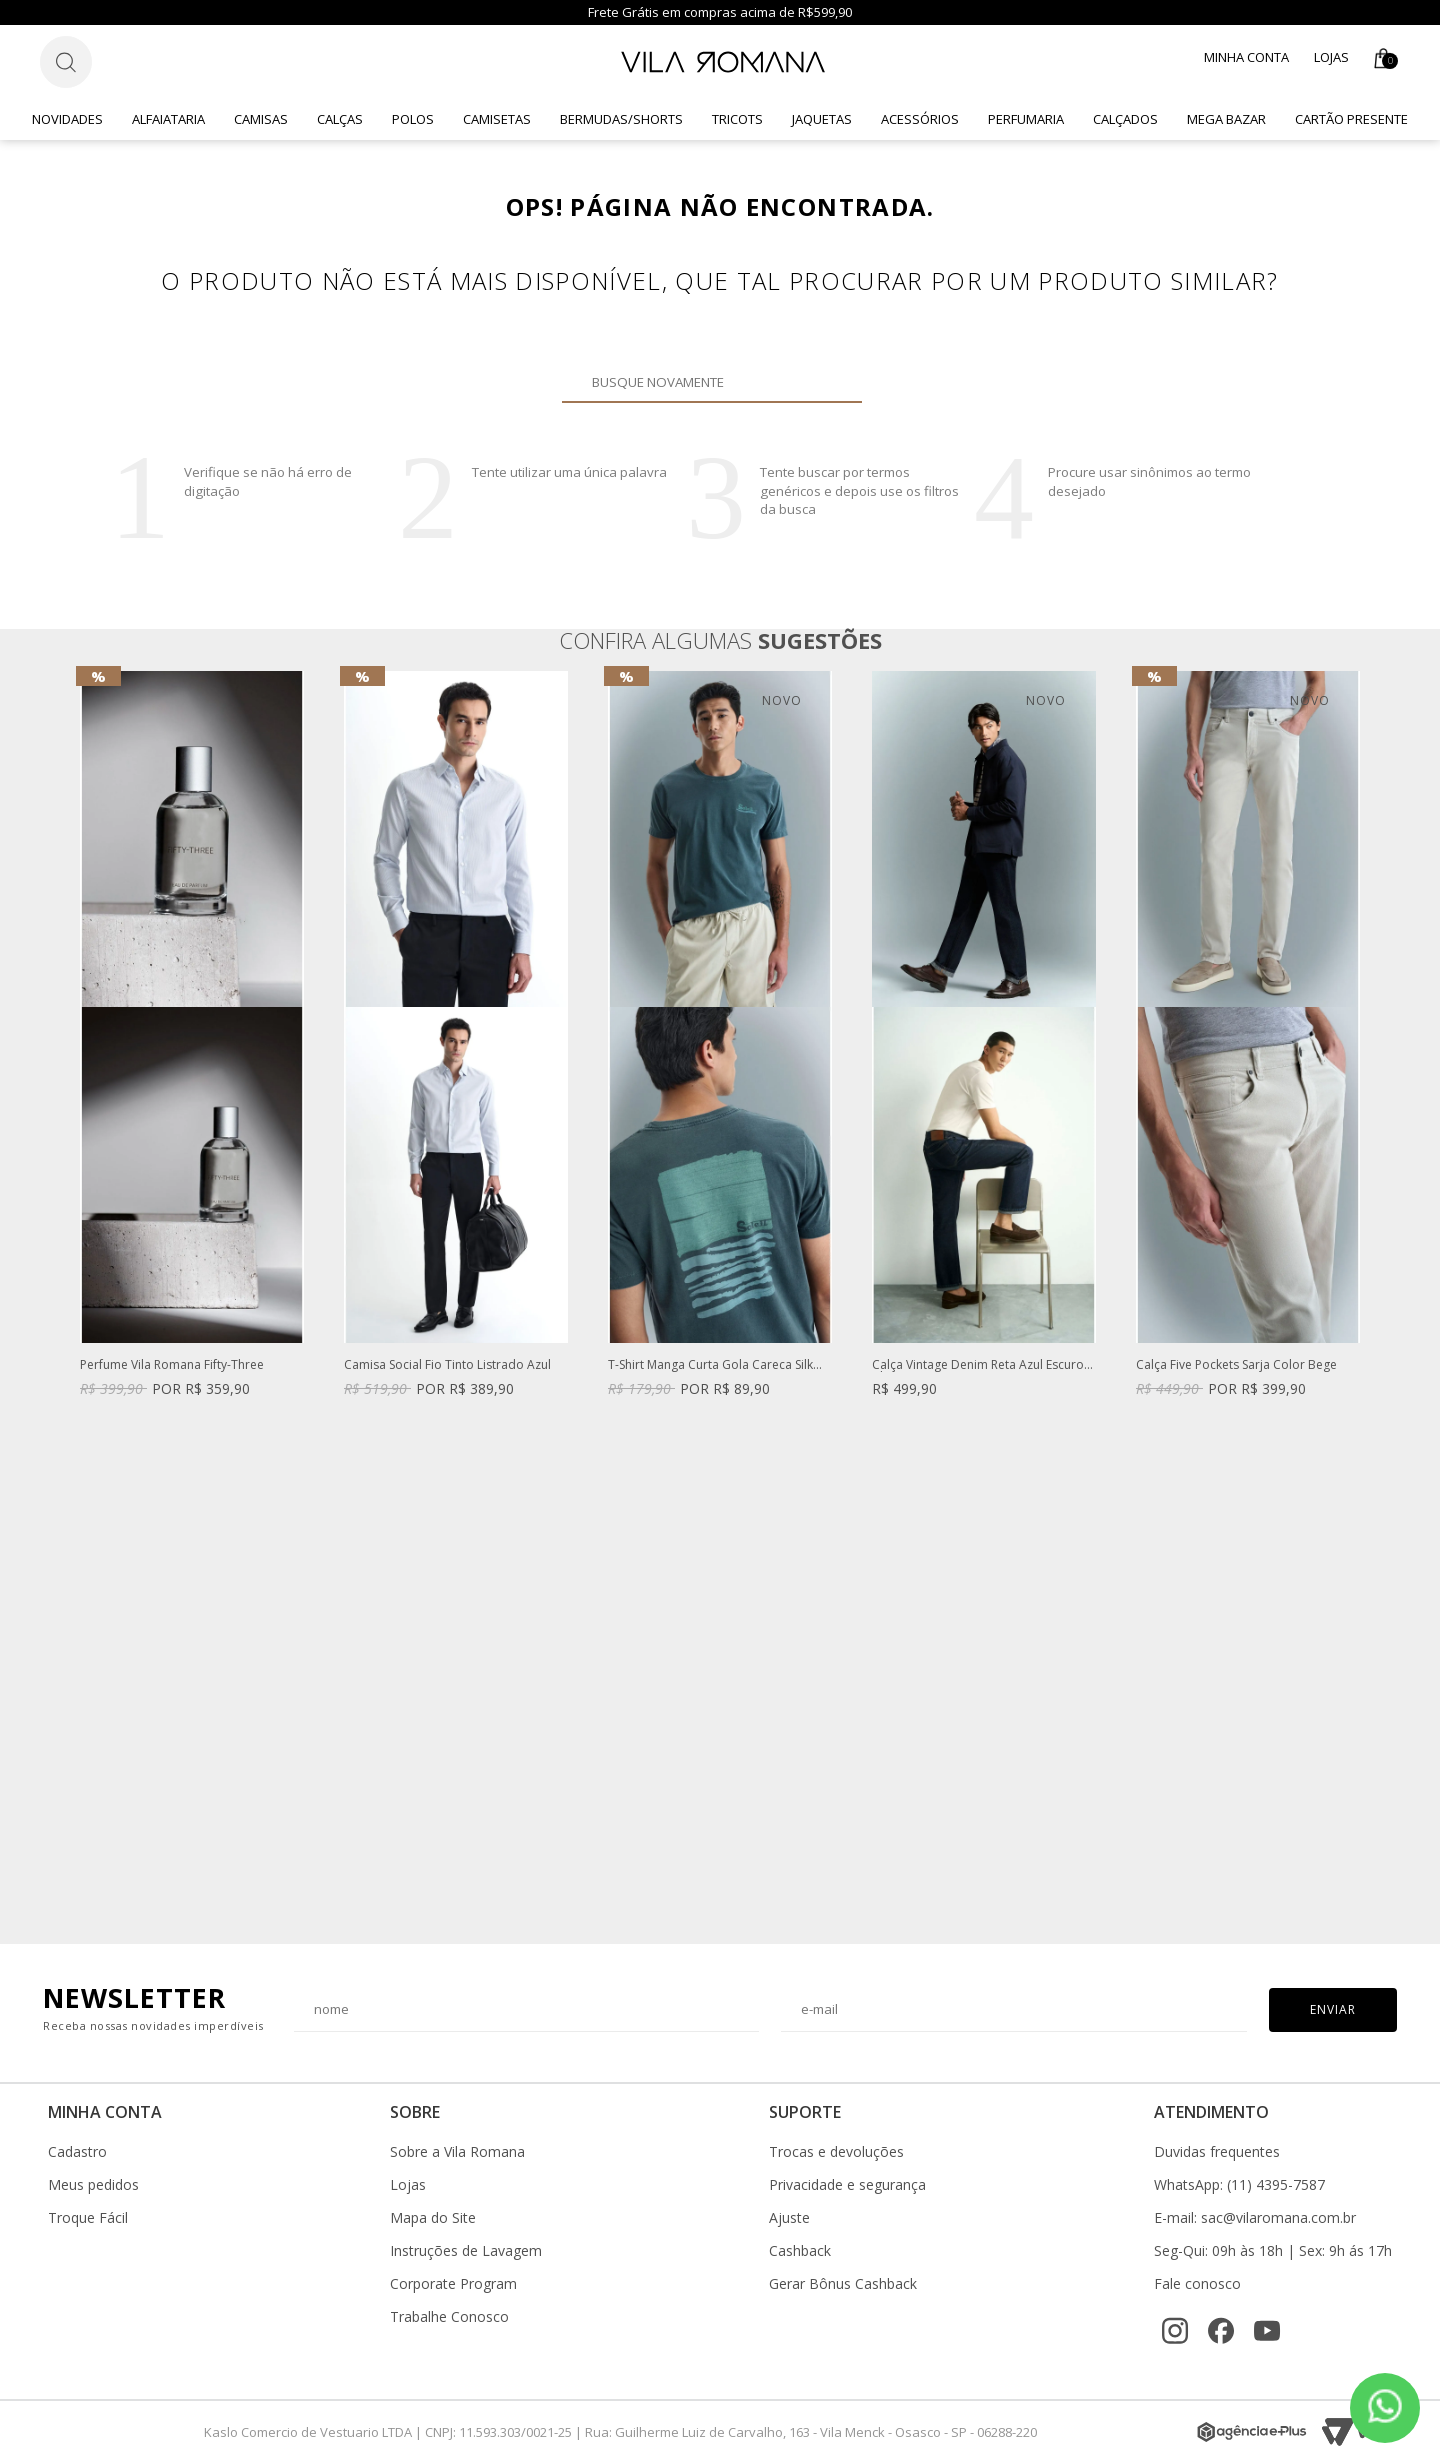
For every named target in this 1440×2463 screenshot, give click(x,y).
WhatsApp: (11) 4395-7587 (1239, 2185)
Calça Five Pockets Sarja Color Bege (1236, 1365)
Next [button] (1361, 1297)
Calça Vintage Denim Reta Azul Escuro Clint (978, 1365)
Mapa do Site (433, 2218)
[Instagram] (1175, 2331)
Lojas (1331, 57)
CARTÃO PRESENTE (1351, 119)
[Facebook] (1221, 2331)
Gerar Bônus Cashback (843, 2284)
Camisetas (497, 119)
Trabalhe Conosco (449, 2317)
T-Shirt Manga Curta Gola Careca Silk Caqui (710, 1365)
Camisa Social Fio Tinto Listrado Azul (447, 1365)
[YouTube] (1267, 2331)
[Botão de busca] (66, 62)
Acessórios (920, 119)
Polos (413, 119)
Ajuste (789, 2218)
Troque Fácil (88, 2218)
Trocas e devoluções (836, 2152)
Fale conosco (1197, 2284)
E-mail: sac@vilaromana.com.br (1255, 2218)
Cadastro (77, 2152)
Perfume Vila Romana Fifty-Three (172, 1365)
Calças (340, 119)
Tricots (737, 119)
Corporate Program (453, 2284)
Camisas (261, 119)
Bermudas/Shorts (621, 119)
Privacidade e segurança (847, 2185)
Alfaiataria (168, 119)
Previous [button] (79, 1297)
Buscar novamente (835, 382)
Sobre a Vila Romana (457, 2152)
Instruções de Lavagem (466, 2251)
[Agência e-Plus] (1252, 2432)
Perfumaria (1026, 119)
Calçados (1125, 119)
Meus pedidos (93, 2185)
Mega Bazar (1226, 119)
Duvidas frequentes (1217, 2152)
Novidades (67, 119)
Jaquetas (822, 119)
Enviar (1333, 2009)
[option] (192, 1053)
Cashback (800, 2251)
